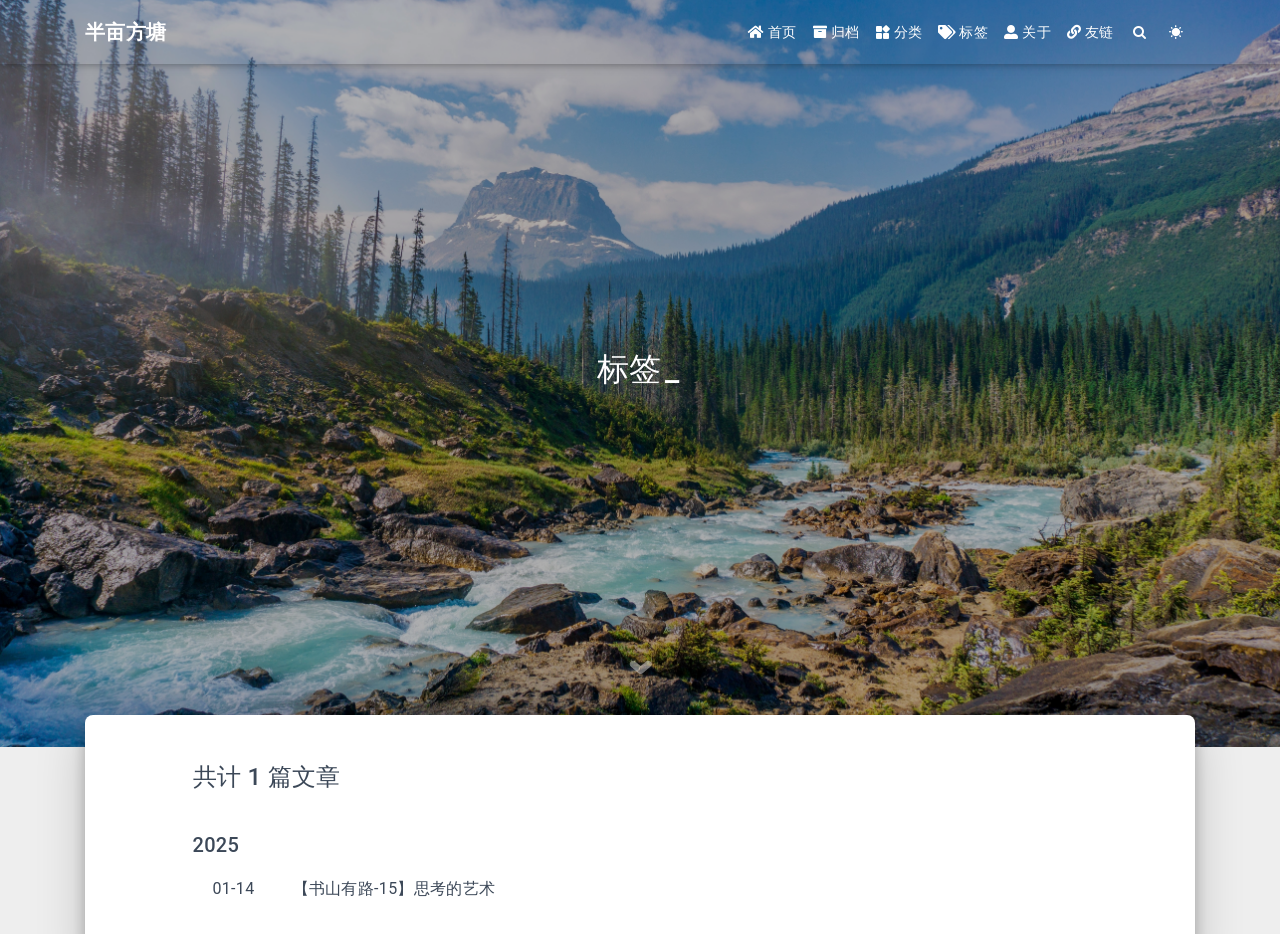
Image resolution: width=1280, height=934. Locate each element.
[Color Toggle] (1176, 32)
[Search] (1140, 32)
